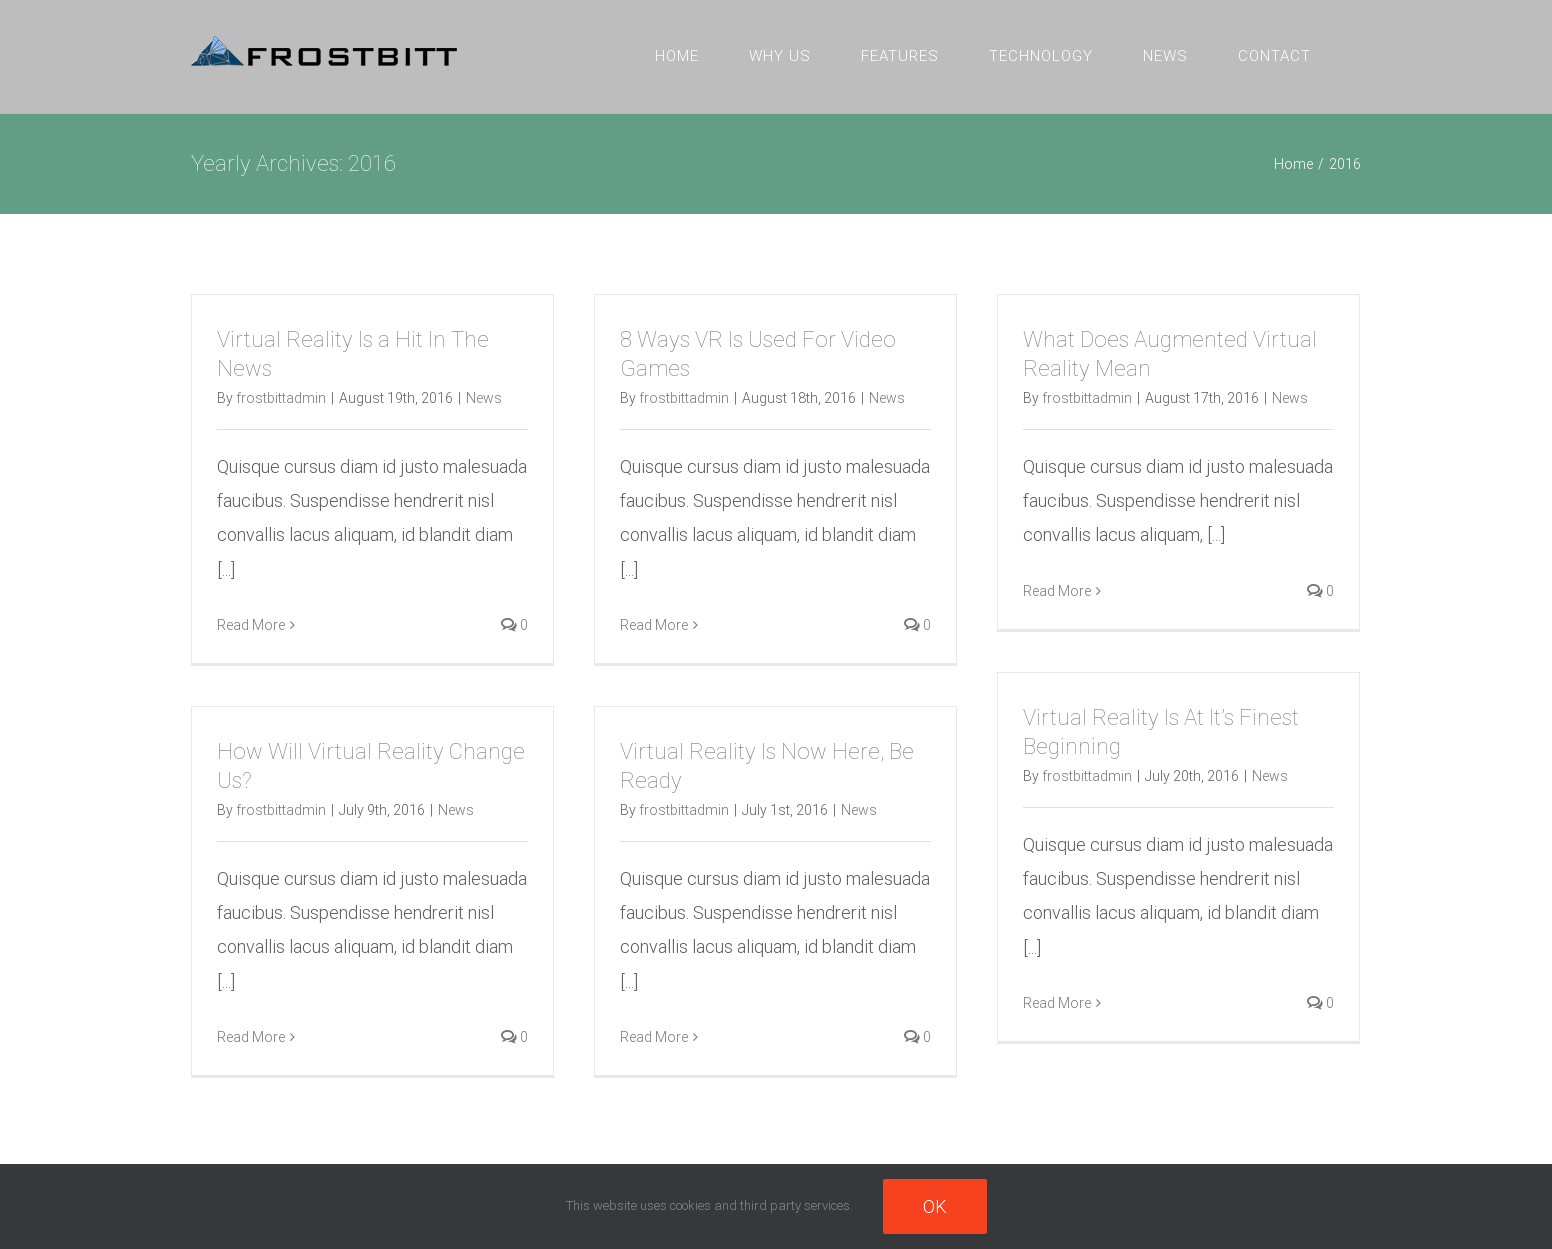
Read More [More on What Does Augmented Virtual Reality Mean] (1057, 591)
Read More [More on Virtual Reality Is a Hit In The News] (251, 625)
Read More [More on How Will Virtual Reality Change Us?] (251, 1037)
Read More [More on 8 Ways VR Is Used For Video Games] (654, 625)
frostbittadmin (281, 398)
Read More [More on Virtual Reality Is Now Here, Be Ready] (654, 1037)
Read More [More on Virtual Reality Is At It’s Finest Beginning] (1057, 1003)
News (484, 398)
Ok (935, 1206)
